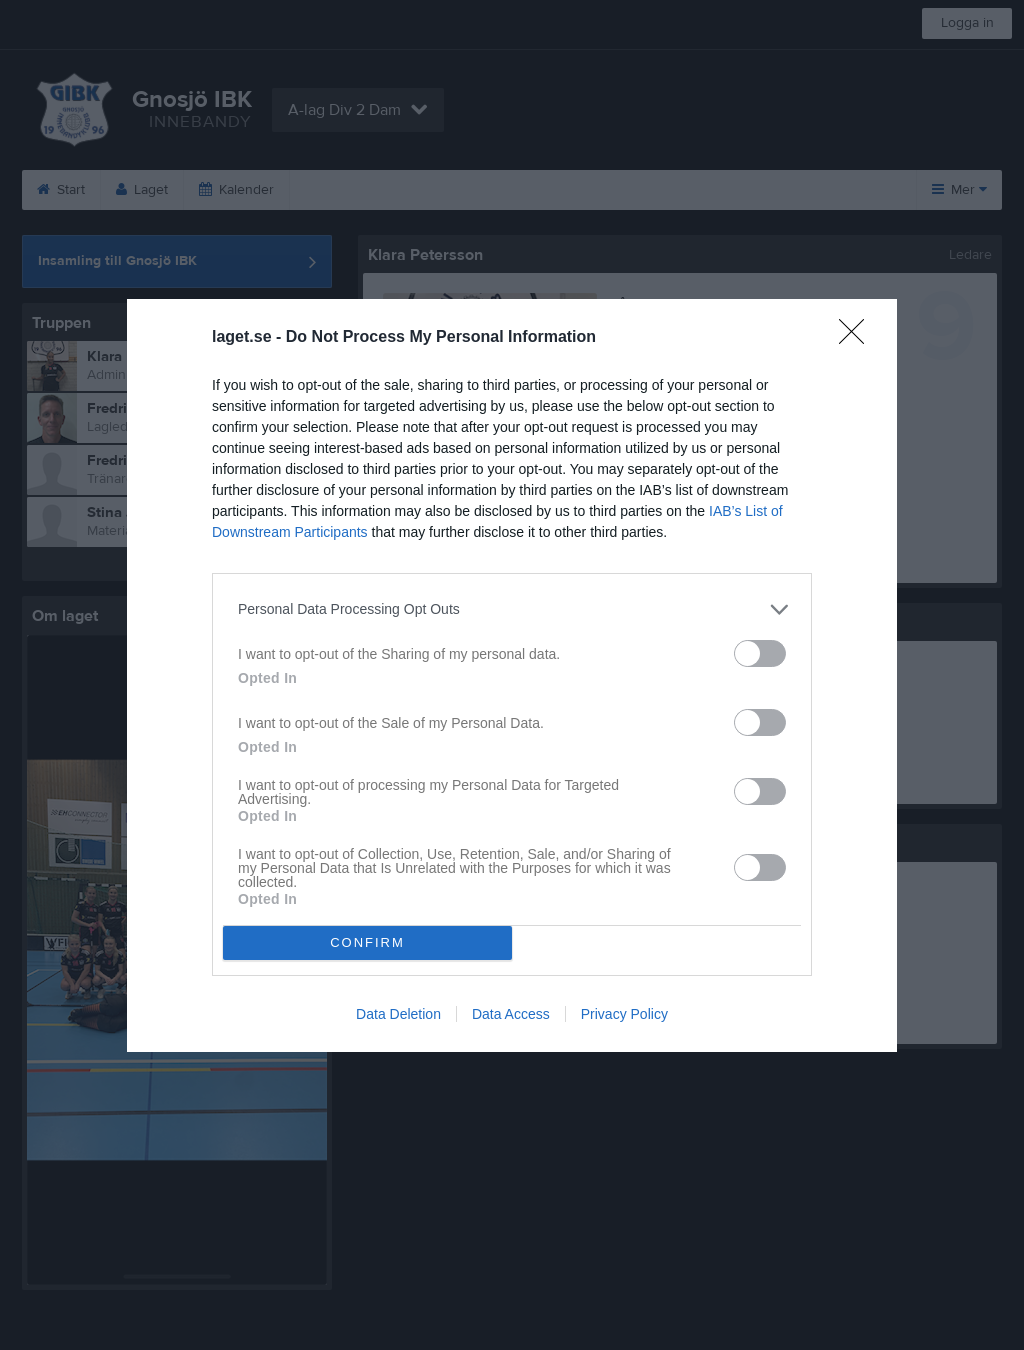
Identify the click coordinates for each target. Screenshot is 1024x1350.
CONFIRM (367, 942)
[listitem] (512, 609)
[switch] (760, 653)
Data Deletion (398, 1014)
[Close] (858, 338)
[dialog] (512, 675)
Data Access (511, 1014)
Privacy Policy (624, 1014)
